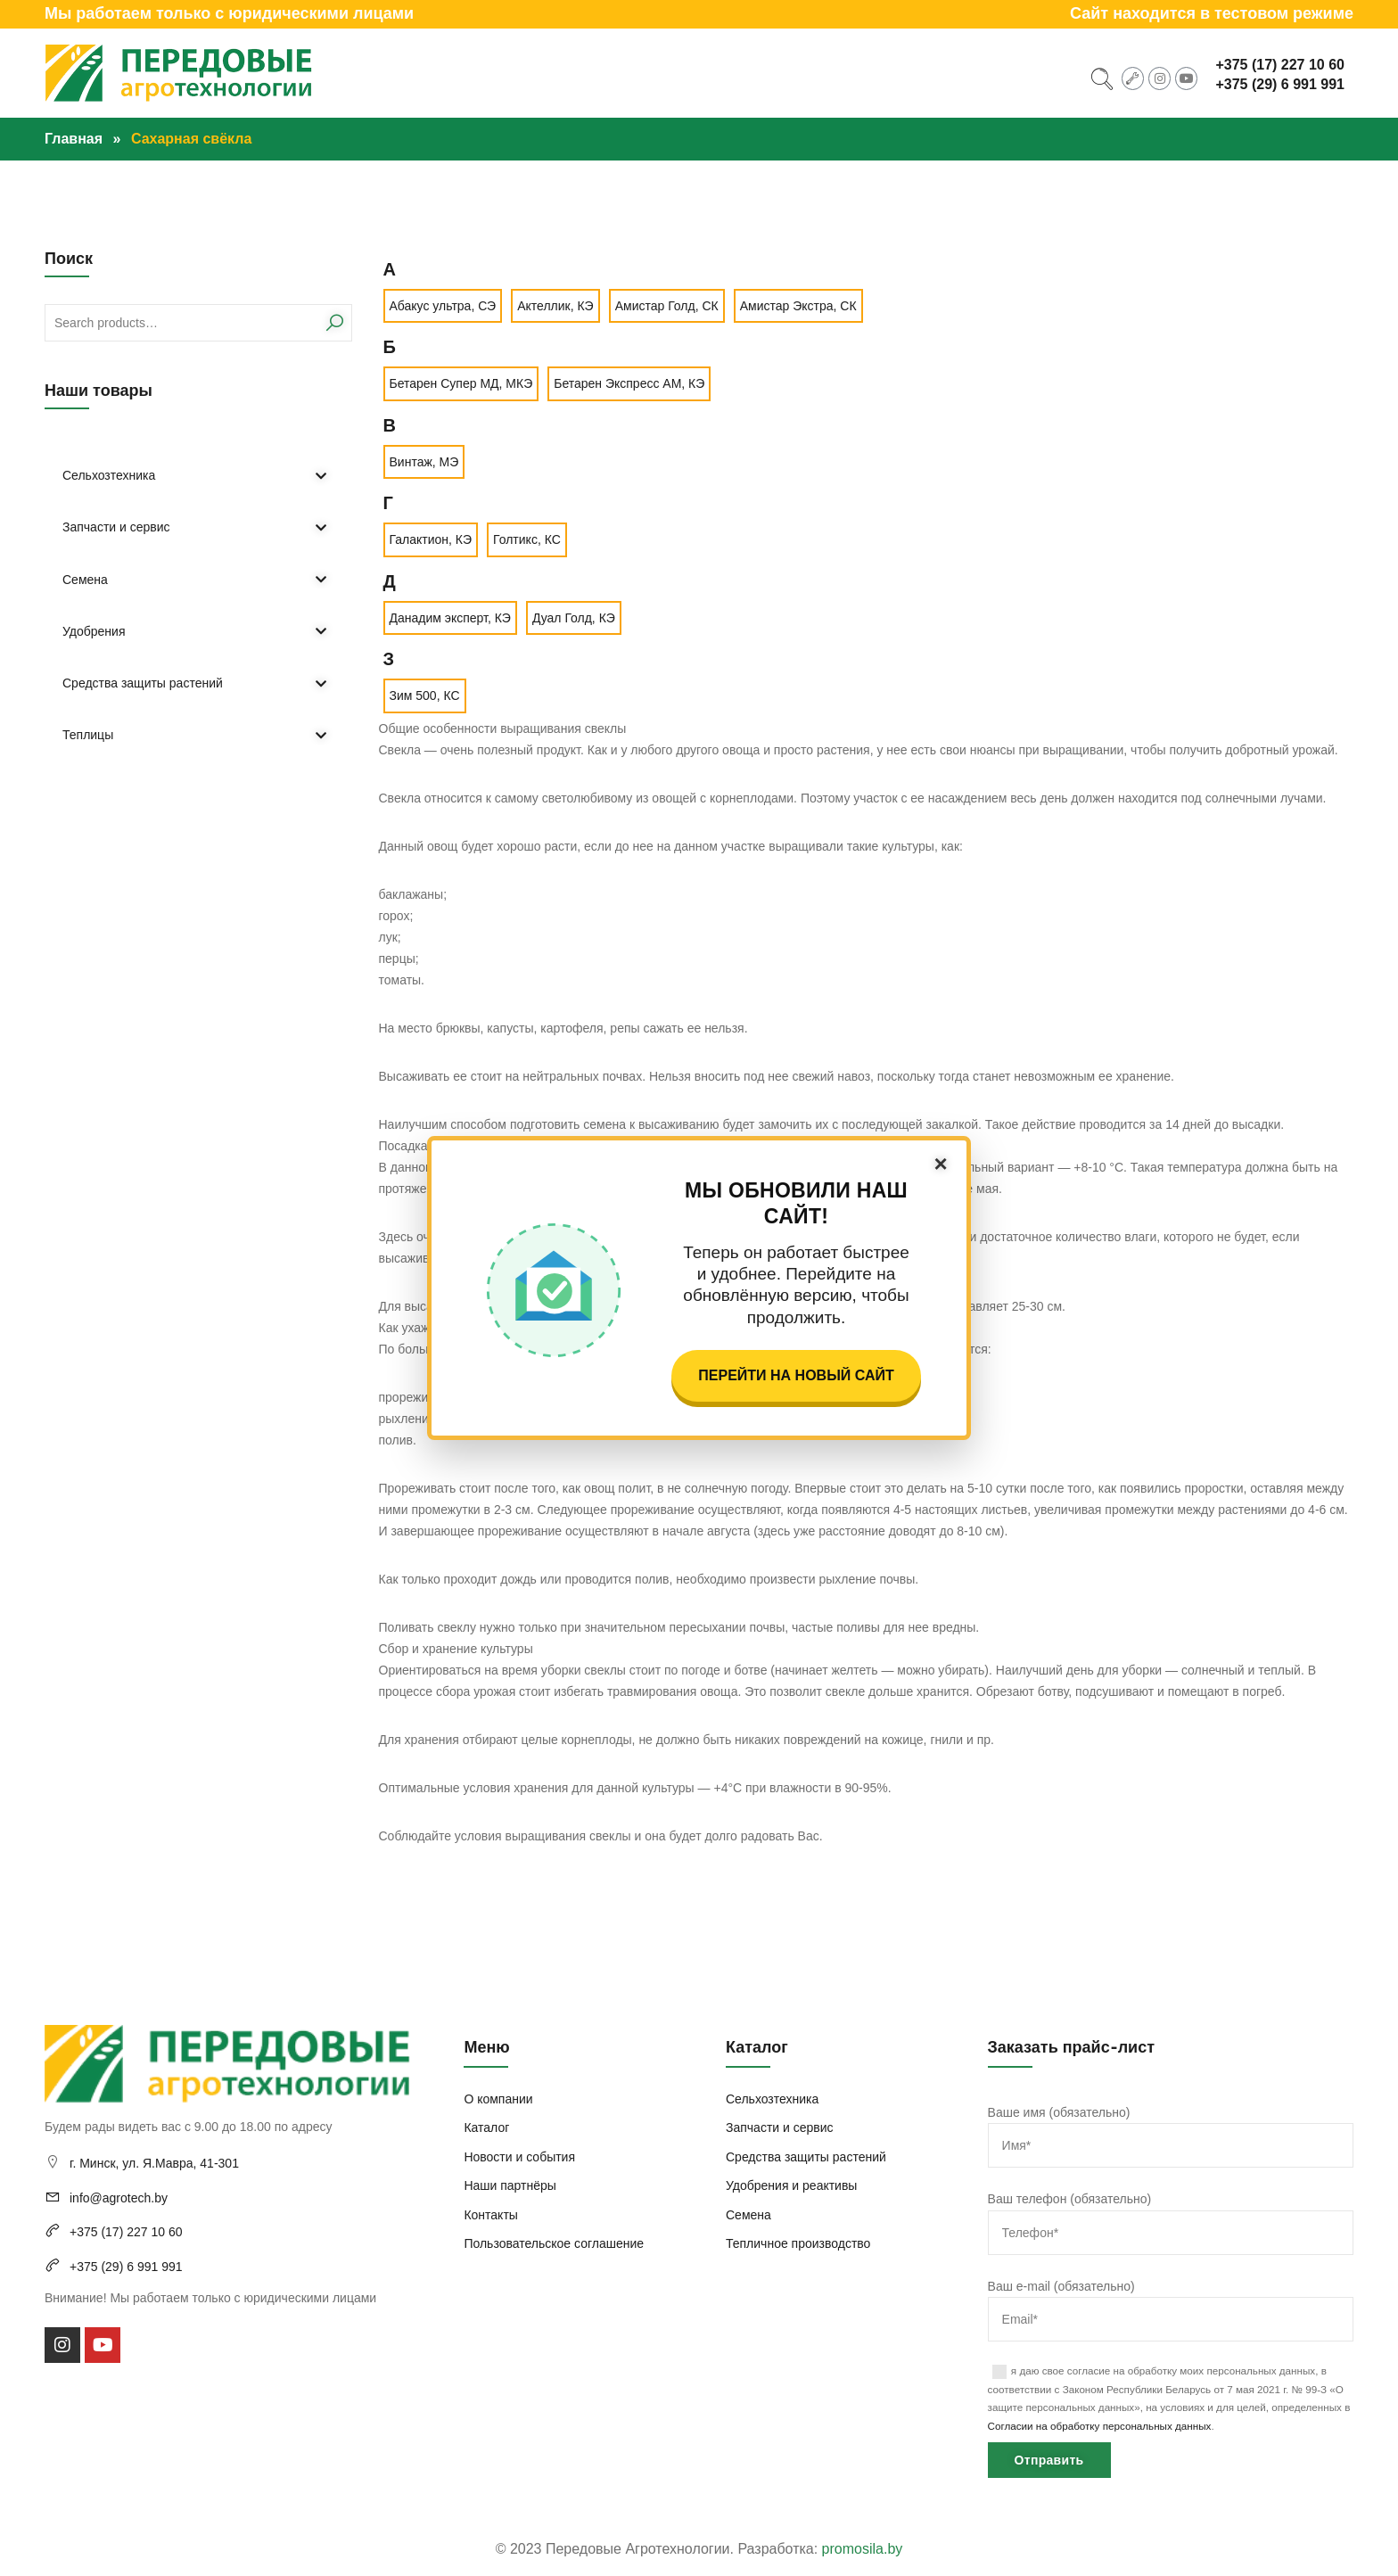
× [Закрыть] (940, 1163)
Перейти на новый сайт (795, 1375)
